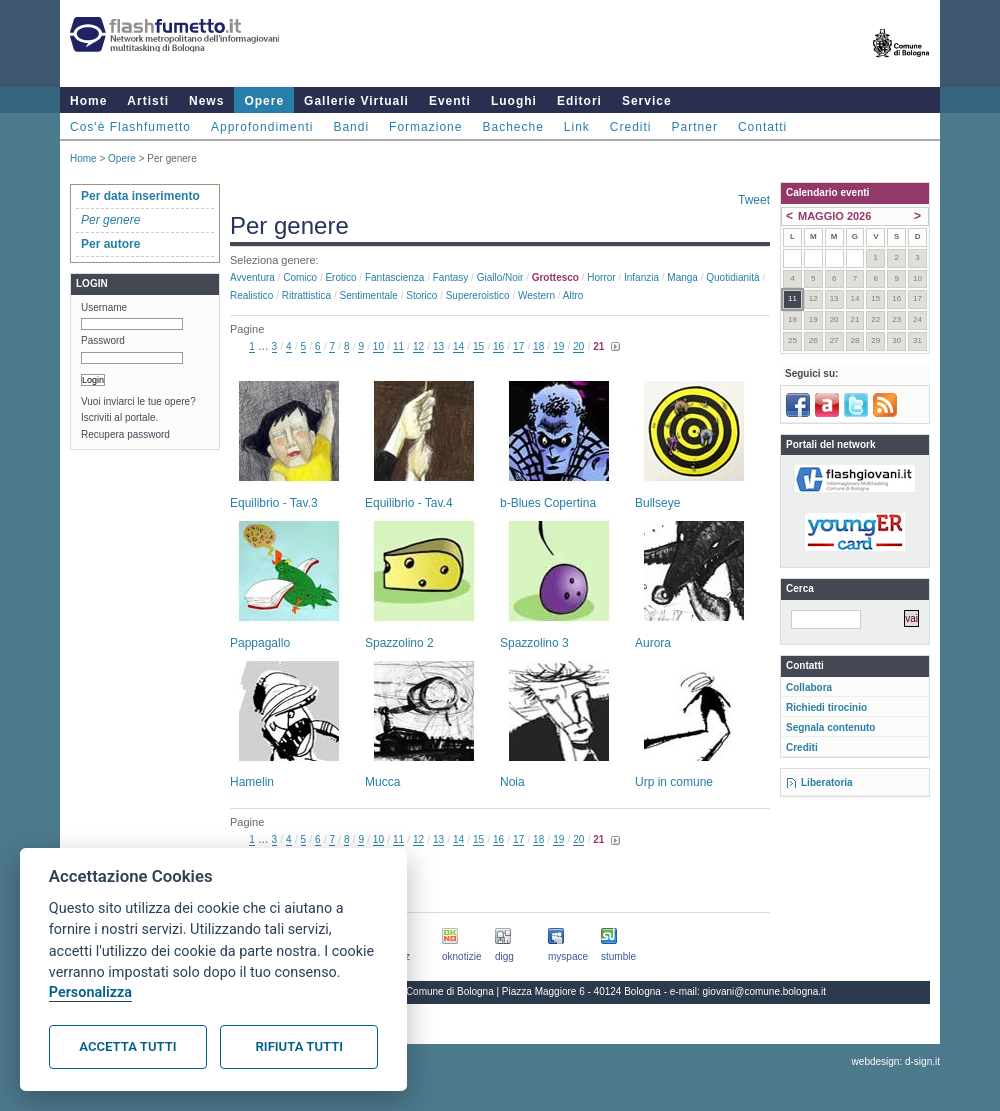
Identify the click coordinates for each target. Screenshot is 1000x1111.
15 (478, 346)
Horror (601, 277)
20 (578, 346)
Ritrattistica (306, 295)
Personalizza (90, 992)
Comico (300, 277)
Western (536, 295)
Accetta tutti (127, 1046)
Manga (682, 277)
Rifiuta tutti (299, 1046)
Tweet (754, 200)
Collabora (809, 687)
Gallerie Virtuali (356, 101)
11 (398, 346)
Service (647, 101)
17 (518, 346)
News (206, 101)
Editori (579, 101)
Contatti (762, 127)
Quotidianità (732, 277)
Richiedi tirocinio (826, 707)
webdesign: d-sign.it (896, 1061)
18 (538, 346)
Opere (264, 101)
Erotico (340, 277)
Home (88, 101)
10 (378, 346)
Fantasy (451, 277)
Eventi (450, 101)
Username (104, 307)
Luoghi (514, 101)
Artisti (148, 101)
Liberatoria (827, 782)
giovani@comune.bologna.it (765, 991)
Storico (421, 295)
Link (577, 127)
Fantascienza (394, 277)
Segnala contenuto (830, 727)
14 (458, 346)
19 (558, 346)
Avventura (252, 277)
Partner (695, 127)
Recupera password (125, 434)
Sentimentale (369, 295)
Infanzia (641, 277)
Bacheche (512, 127)
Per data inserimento (140, 196)
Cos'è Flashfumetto (130, 127)
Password (103, 340)
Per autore (110, 244)
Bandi (351, 127)
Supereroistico (478, 295)
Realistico (251, 295)
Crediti (631, 127)
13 (438, 346)
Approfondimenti (262, 127)
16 (498, 346)
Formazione (425, 127)
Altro (573, 295)
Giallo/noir (500, 277)
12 (418, 346)
